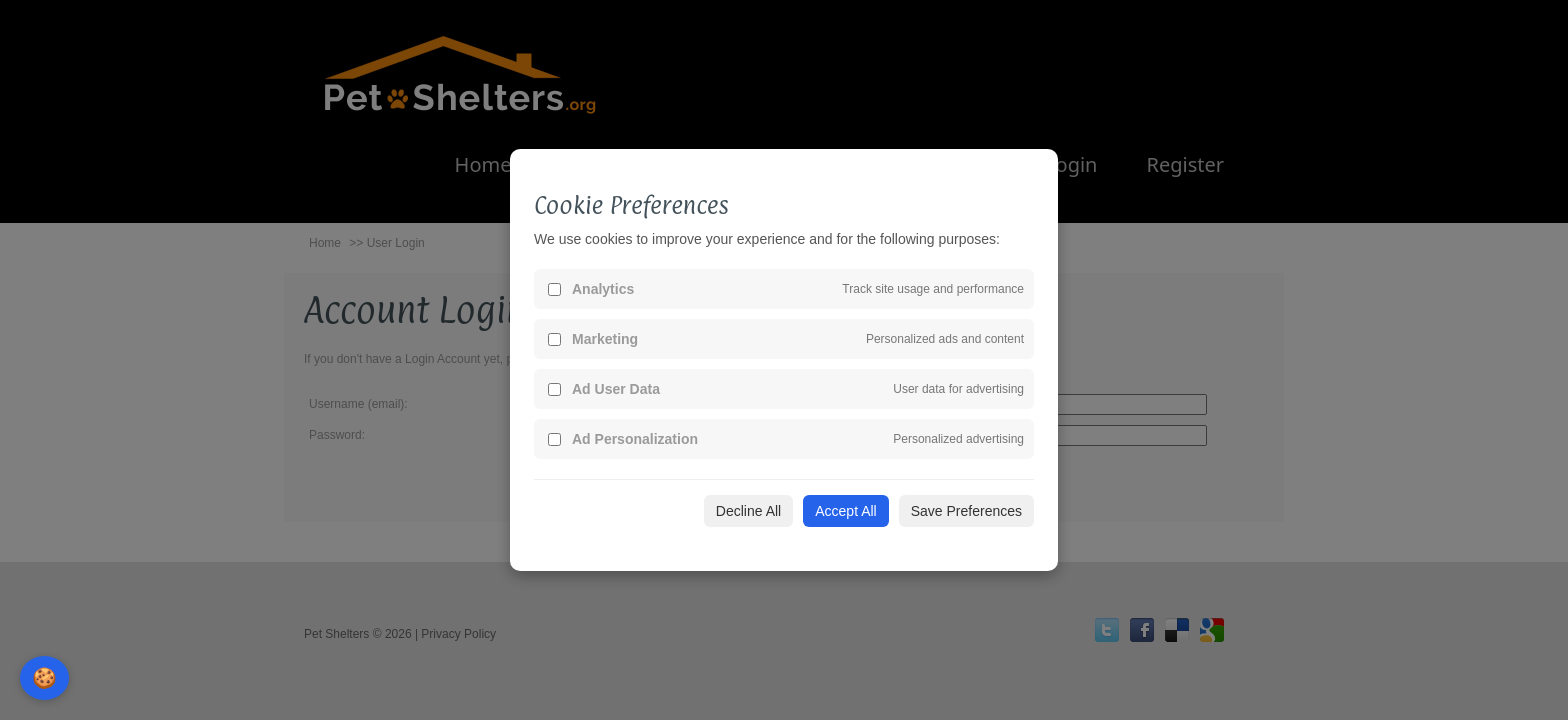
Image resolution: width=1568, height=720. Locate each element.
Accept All (845, 511)
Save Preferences (966, 511)
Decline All (748, 511)
